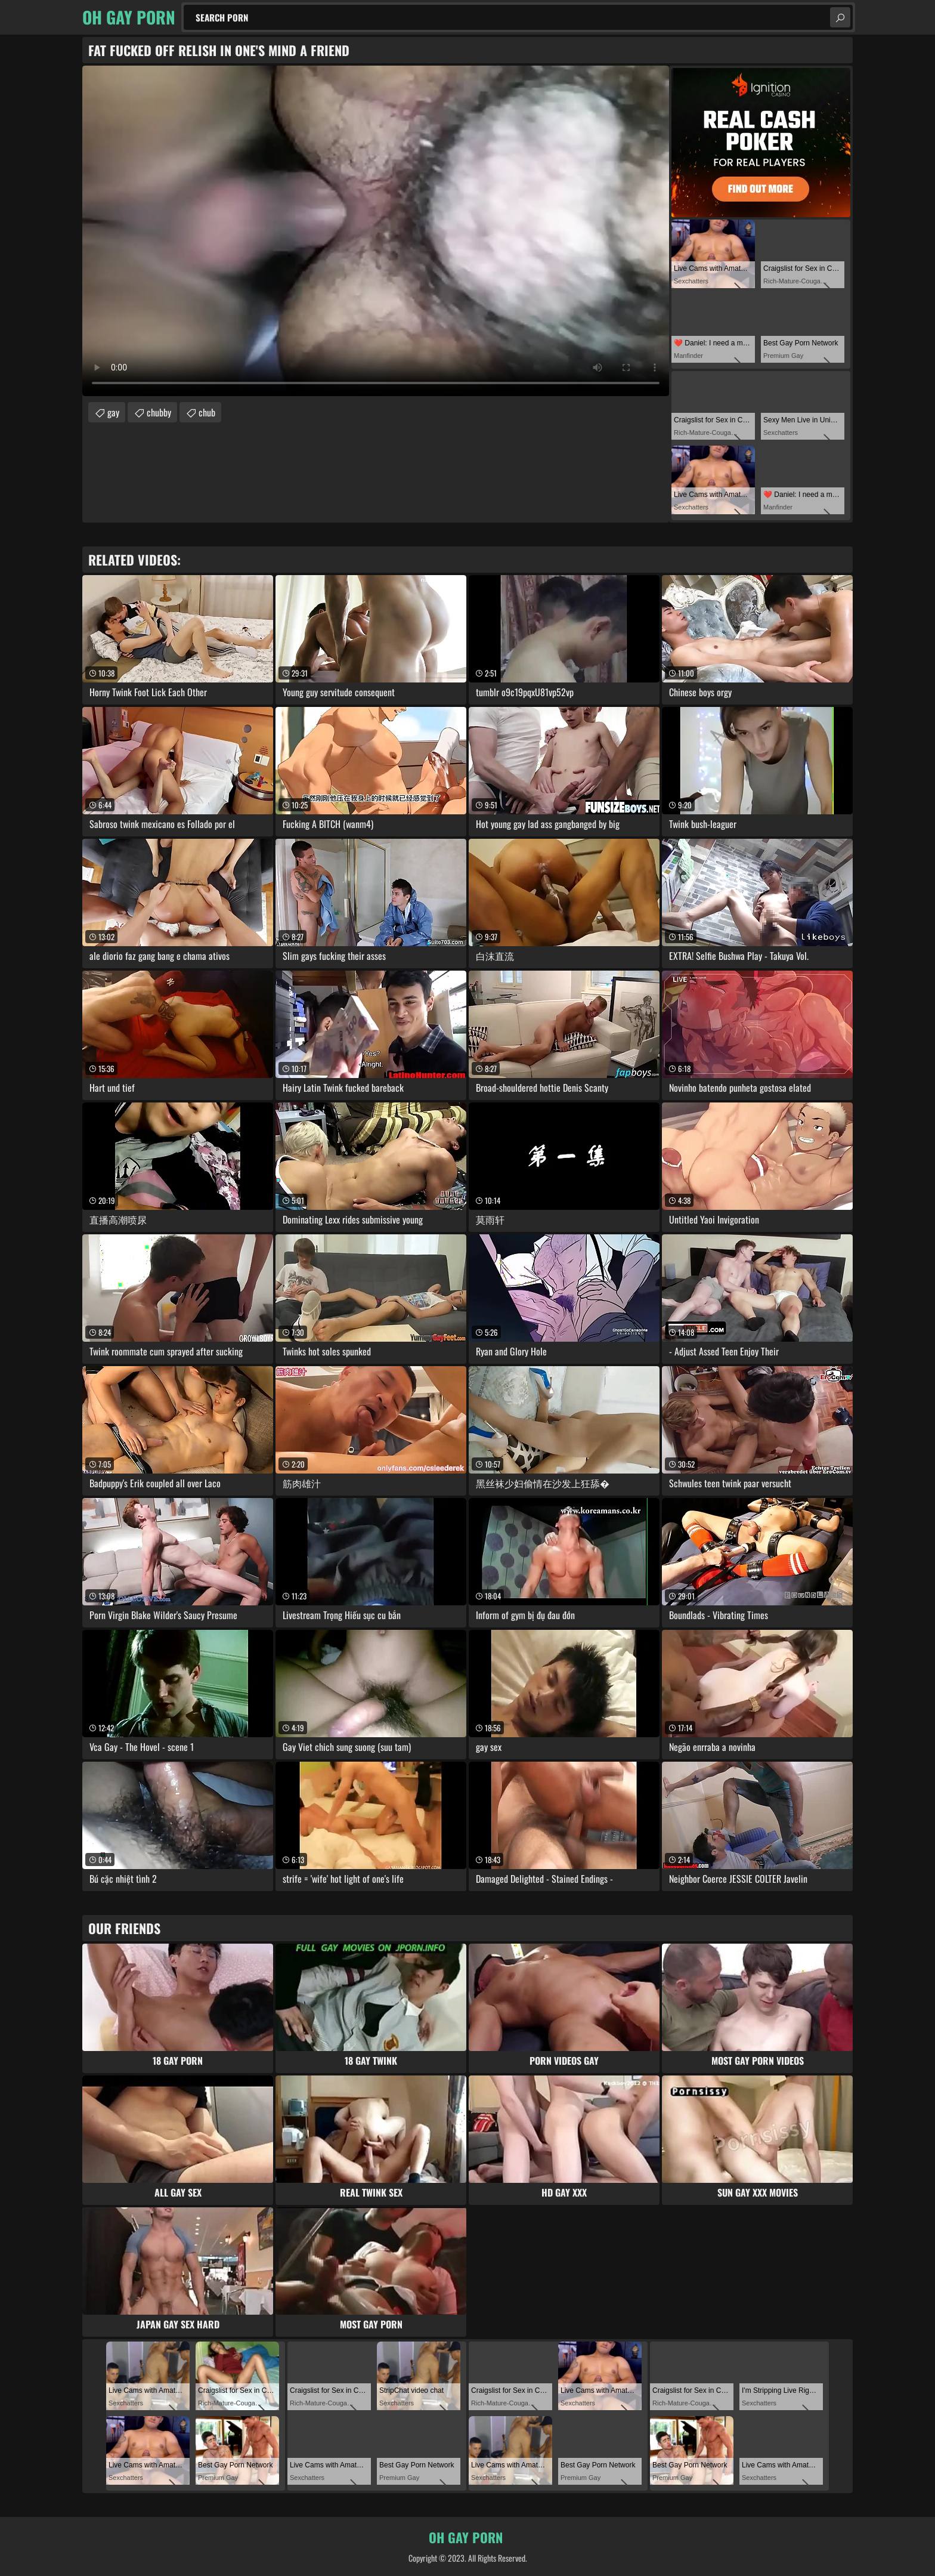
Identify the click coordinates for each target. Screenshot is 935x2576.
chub (207, 412)
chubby (159, 412)
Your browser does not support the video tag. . (375, 231)
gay (113, 412)
